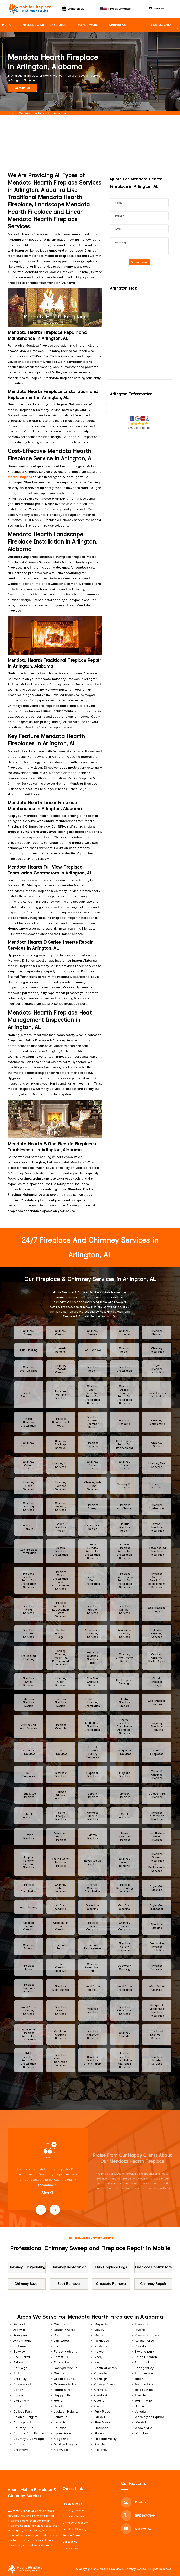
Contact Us (117, 25)
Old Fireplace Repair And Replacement (124, 1444)
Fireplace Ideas (28, 1967)
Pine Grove (102, 2422)
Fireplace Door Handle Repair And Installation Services (124, 1580)
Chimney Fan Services (157, 1485)
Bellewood (20, 2362)
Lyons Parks (63, 2433)
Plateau (100, 2433)
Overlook (101, 2395)
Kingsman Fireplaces (124, 1752)
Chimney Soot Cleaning (28, 1368)
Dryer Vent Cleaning (157, 1888)
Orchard (100, 2390)
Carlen (18, 2390)
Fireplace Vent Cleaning (124, 1506)
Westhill (140, 2422)
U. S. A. (140, 2406)
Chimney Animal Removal (124, 1862)
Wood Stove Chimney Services (28, 2010)
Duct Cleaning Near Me (60, 1967)
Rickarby (100, 2450)
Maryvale (61, 2450)
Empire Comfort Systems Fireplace (28, 1862)
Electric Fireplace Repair (124, 1527)
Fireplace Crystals (60, 1726)
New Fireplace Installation (156, 1369)
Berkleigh (20, 2368)
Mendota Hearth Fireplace (92, 1816)
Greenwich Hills (65, 2384)
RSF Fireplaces (28, 1774)
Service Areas (88, 25)
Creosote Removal (60, 1349)
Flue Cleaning (28, 1350)
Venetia (140, 2411)
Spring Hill (142, 2362)
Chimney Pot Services (124, 1485)
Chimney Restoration (28, 1444)
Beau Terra (21, 2357)
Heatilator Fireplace (60, 1774)
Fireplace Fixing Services (60, 2010)
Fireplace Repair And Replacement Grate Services (60, 1609)
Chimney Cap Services (60, 1465)
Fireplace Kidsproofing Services (124, 1888)
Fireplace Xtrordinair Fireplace (157, 1816)
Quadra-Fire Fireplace (157, 1795)
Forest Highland (65, 2351)
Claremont (21, 2401)
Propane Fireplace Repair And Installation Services (28, 1580)
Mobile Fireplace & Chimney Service (123, 2569)
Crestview (20, 2450)
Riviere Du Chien (147, 2335)
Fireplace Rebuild (28, 1527)
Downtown (62, 2335)
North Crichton (105, 2368)
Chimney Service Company (124, 1926)
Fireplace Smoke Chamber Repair (92, 1422)
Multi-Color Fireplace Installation (92, 1726)
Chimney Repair (124, 1349)
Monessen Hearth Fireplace (60, 1837)
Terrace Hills (144, 2384)
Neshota (100, 2362)
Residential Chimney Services (124, 1633)
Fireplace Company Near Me (28, 1988)
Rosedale (141, 2346)
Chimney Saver (156, 1444)
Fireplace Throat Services (28, 1633)
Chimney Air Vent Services (28, 1726)
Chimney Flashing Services (28, 1506)
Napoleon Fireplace (92, 1774)
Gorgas (59, 2373)
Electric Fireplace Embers (124, 1702)
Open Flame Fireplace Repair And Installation (28, 2034)
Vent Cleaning (28, 1907)
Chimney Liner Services (28, 1486)
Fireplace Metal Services (28, 1609)
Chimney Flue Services (156, 1465)
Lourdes (60, 2428)
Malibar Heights (65, 2444)
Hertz (58, 2401)
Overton (100, 2401)
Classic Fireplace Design (157, 1682)
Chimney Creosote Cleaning (60, 1369)
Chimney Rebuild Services (60, 1888)
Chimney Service (92, 1332)
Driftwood (61, 2341)
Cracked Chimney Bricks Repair (156, 1658)
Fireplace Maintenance (60, 1988)
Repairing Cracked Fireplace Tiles (92, 1657)
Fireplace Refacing (124, 1422)
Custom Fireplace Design (60, 1702)
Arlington (20, 2335)
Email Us (156, 9)
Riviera (140, 2330)
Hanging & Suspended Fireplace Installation (156, 2010)
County (18, 2444)
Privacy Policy (71, 2548)
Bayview (19, 2351)
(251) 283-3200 (161, 25)
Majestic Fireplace (124, 1774)
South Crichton (146, 2357)
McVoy (99, 2330)
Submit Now (139, 262)
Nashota (100, 2346)
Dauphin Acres (64, 2330)
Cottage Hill (22, 2422)
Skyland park (144, 2351)
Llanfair (59, 2422)
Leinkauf (60, 2417)
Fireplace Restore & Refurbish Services (60, 2060)
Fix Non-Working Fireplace (60, 1395)
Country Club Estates (29, 2433)
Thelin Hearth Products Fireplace (60, 1862)
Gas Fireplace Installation (28, 1551)
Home (6, 25)
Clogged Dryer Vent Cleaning (28, 1926)
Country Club (23, 2428)
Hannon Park (63, 2390)
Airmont (19, 2324)
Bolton (18, 2373)
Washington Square (149, 2417)
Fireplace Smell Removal (28, 1682)
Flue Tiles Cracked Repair (92, 1682)
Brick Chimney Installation (156, 1394)
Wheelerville (143, 2428)
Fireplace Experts (157, 1926)
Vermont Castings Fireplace (157, 1774)
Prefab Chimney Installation (92, 1888)
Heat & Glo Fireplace (28, 1795)
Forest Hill (61, 2357)
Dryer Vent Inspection (157, 1907)
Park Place (102, 2411)
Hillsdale (60, 2406)
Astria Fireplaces (156, 1752)
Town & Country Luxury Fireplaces (92, 1752)
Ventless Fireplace (92, 2010)
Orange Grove (104, 2384)
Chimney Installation (156, 1349)
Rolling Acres (144, 2341)
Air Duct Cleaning (60, 1907)
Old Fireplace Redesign (124, 1681)
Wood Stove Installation (124, 1988)
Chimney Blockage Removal (60, 1444)
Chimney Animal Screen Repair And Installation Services (124, 1394)
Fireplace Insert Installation (28, 1888)
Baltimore (20, 2346)
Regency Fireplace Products (157, 1726)
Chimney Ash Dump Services (92, 1486)
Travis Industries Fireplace (124, 1837)
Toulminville (143, 2401)
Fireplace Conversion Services (124, 2010)
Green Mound (64, 2379)
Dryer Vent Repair (60, 1946)
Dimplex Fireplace (124, 1795)
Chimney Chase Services (92, 1465)
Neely (98, 2357)
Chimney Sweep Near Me (92, 1967)
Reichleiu (100, 2444)
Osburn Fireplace (92, 1795)
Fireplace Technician (156, 1967)
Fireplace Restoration (28, 1394)
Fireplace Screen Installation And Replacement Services (156, 1862)
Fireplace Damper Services (124, 1609)
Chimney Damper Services (60, 1486)
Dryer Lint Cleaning (92, 1907)
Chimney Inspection (124, 1332)
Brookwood (22, 2384)
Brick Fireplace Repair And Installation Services (28, 2060)
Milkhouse (101, 2341)
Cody (17, 2406)
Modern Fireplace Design (28, 1702)
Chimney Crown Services (28, 1465)
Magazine (61, 2439)
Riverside (141, 2324)
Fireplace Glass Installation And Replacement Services (60, 1580)
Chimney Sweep (28, 1332)
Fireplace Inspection (92, 1444)
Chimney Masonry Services (60, 1506)
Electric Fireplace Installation (60, 1551)
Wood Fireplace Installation (156, 1527)
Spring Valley (144, 2368)
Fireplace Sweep (92, 1506)
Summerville (144, 2373)
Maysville (101, 2324)
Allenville (19, 2330)
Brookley (20, 2379)
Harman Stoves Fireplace (60, 1795)
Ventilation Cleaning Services (60, 2034)
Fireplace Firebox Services (92, 1609)
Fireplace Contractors (157, 1506)
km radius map (139, 335)
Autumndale (22, 2341)
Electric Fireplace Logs (60, 1633)
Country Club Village (28, 2439)
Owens (99, 2406)
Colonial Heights (25, 2417)
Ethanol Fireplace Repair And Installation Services (124, 1551)
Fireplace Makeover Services (92, 2034)
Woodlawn (142, 2433)
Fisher (58, 2346)
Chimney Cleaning (60, 1332)
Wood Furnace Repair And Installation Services (92, 1551)
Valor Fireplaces (60, 1752)
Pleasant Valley (105, 2439)
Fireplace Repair (92, 1368)
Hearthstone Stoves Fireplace (156, 1837)
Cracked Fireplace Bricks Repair (92, 2060)
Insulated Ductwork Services (156, 2034)
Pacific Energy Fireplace (60, 1816)
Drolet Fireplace (28, 1836)
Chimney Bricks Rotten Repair (124, 1658)
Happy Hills (62, 2395)
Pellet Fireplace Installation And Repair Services (124, 1726)
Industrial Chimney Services (156, 1633)
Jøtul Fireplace (28, 1816)
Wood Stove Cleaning (157, 1988)
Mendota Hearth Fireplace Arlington (42, 113)
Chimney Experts (28, 1946)
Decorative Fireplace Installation (156, 1947)
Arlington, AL (143, 2528)
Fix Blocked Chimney (28, 1657)
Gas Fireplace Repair (92, 1527)
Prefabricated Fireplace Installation (156, 1551)
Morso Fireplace (92, 1836)
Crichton (60, 2324)
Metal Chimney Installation (28, 1422)
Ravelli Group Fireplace (92, 1862)
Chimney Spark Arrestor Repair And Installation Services (92, 1394)
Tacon (139, 2379)
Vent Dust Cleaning (124, 1907)
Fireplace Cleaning (157, 1332)
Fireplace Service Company (92, 1926)
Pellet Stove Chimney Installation (92, 1702)
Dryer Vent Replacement (92, 1946)
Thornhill (141, 2395)
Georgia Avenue (65, 2368)
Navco (99, 2351)
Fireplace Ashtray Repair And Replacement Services (156, 1580)
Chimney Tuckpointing (157, 1422)
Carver (18, 2395)
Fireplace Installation (124, 1368)
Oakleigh (100, 2379)
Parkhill (99, 2417)
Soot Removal (92, 1350)
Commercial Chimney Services (92, 1633)
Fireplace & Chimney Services (44, 25)
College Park (22, 2411)
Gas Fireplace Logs (157, 1609)
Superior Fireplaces (28, 1752)
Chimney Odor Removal (60, 1682)
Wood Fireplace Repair (60, 1527)
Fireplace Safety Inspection (124, 1947)
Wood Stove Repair (92, 1988)
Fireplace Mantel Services (157, 2060)
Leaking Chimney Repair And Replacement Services (60, 1657)
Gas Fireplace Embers (157, 1702)
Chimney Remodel (124, 2034)
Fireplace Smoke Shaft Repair (60, 1422)
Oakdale (100, 2373)
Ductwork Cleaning (124, 1967)
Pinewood (101, 2428)
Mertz (98, 2335)
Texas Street (144, 2390)
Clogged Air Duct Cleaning (60, 1926)
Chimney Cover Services (124, 1465)
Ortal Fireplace (124, 1816)
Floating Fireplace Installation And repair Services (124, 2060)
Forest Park (62, 2362)
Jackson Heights (66, 2411)
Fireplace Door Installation (92, 1580)
